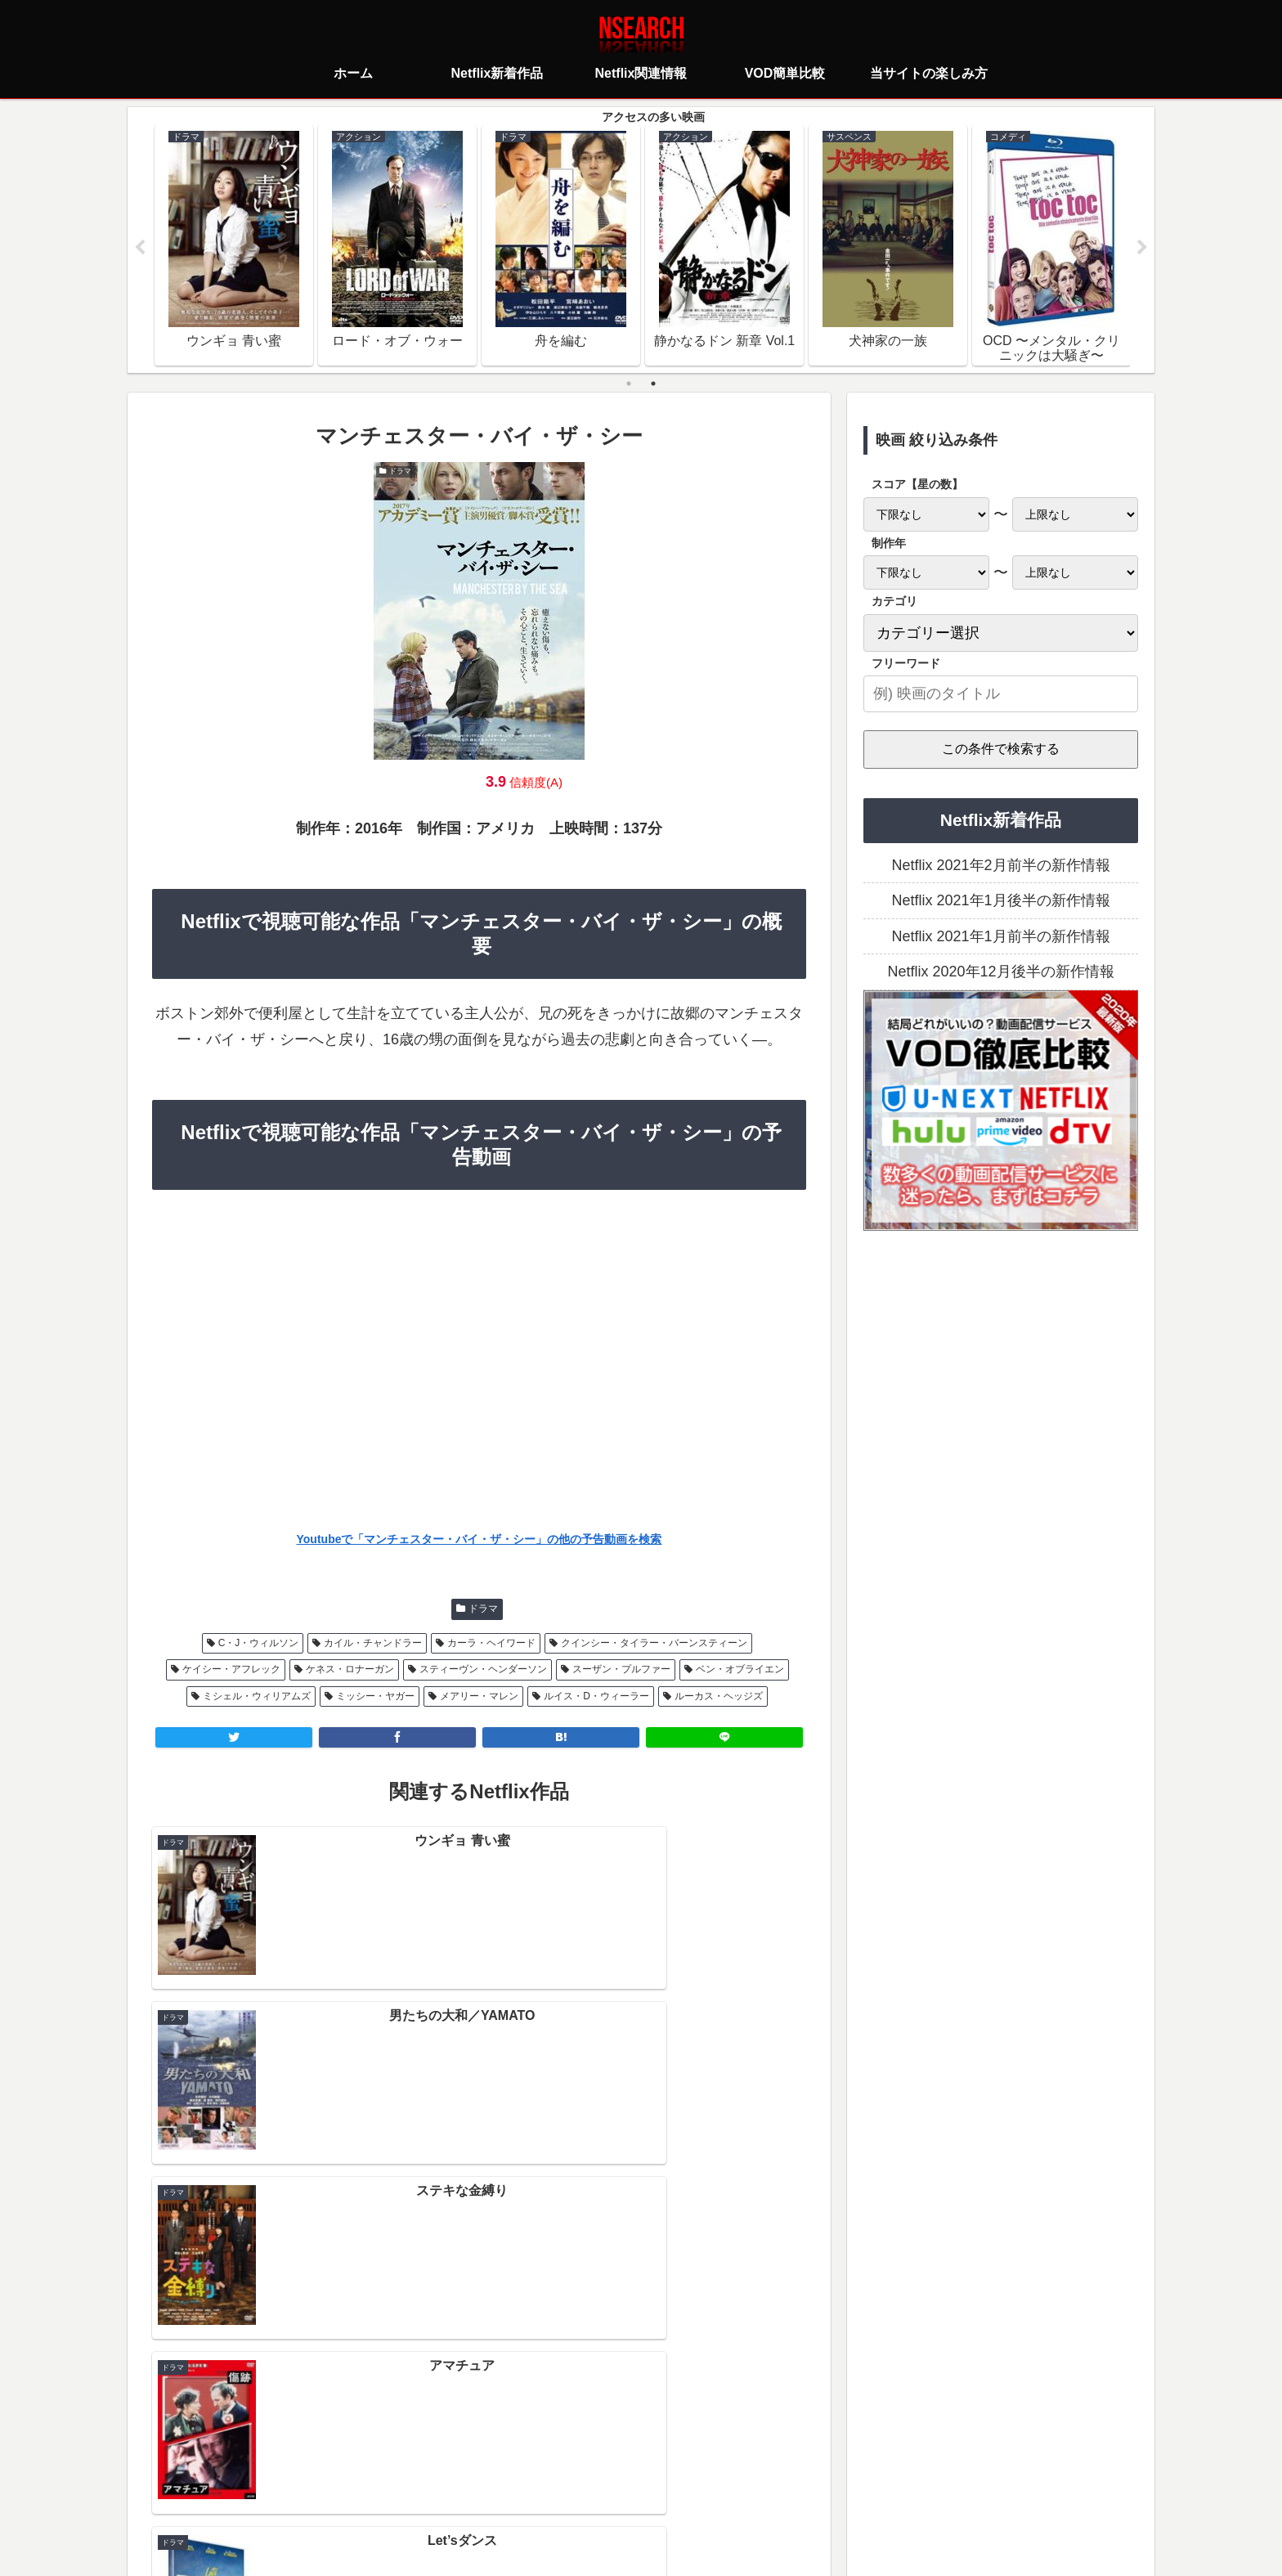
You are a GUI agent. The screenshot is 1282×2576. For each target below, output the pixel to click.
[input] (1000, 694)
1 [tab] (629, 383)
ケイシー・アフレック (231, 1670)
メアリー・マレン (479, 1696)
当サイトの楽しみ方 (669, 2490)
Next (1142, 248)
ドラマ (483, 1609)
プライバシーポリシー (543, 2490)
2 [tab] (653, 383)
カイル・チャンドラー (373, 1643)
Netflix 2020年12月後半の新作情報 (1000, 972)
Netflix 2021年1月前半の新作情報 (1000, 937)
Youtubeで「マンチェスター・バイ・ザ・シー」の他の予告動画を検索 (479, 1539)
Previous (140, 248)
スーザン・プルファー (621, 1670)
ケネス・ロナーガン (350, 1670)
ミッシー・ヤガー (375, 1696)
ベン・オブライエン (740, 1670)
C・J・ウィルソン (258, 1643)
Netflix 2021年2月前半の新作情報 (1000, 866)
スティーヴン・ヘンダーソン (483, 1670)
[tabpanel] (234, 245)
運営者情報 (767, 2490)
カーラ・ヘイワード (491, 1643)
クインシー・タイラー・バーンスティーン (654, 1643)
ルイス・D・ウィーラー (596, 1696)
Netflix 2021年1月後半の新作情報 (1000, 901)
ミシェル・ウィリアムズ (257, 1696)
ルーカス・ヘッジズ (719, 1696)
